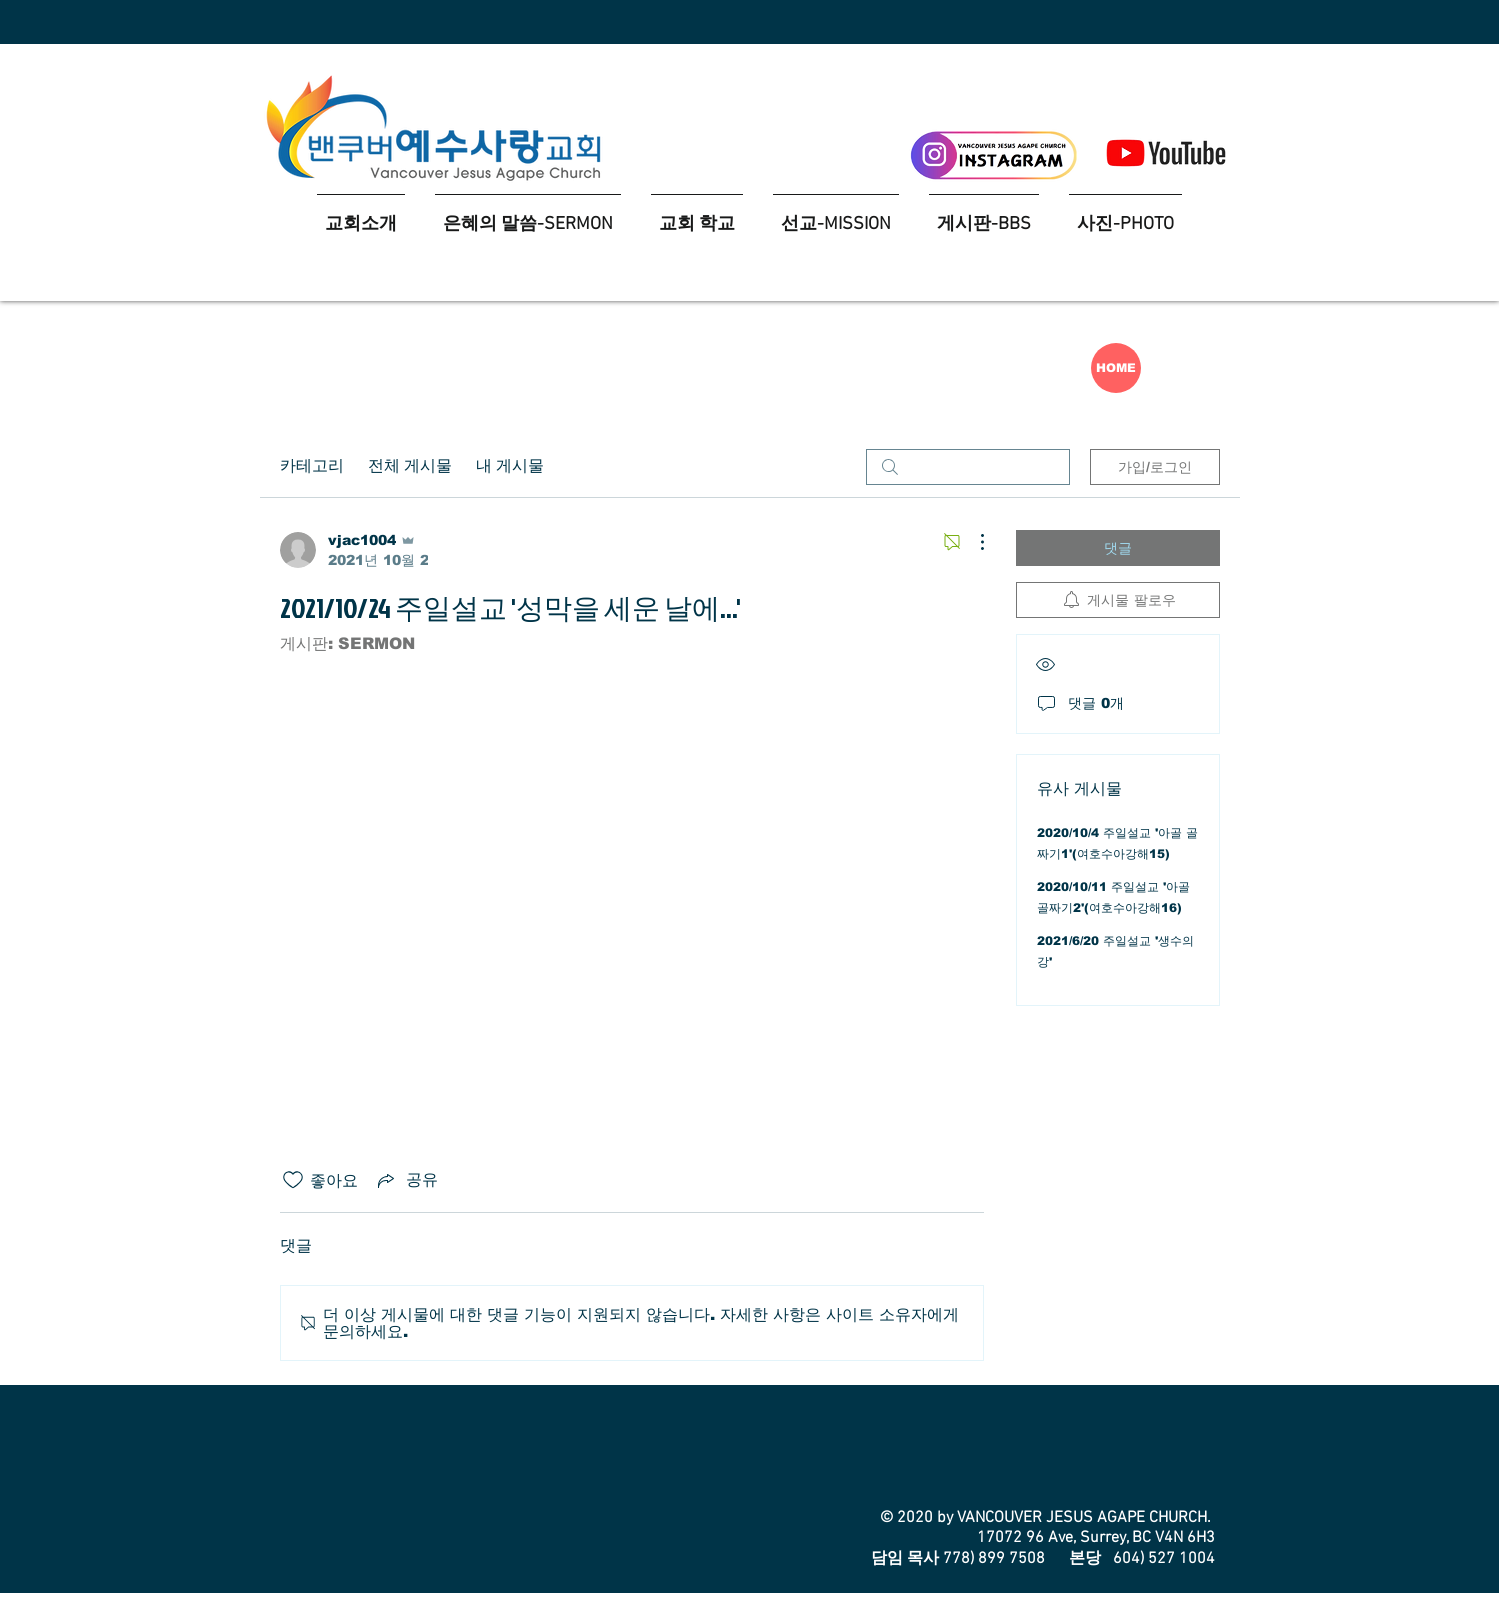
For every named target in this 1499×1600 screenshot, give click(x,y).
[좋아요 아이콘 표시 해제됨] (293, 1180)
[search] (968, 467)
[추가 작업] (972, 542)
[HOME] (1116, 368)
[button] (697, 215)
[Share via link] (406, 1180)
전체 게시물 (410, 467)
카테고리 (312, 467)
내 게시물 (510, 467)
